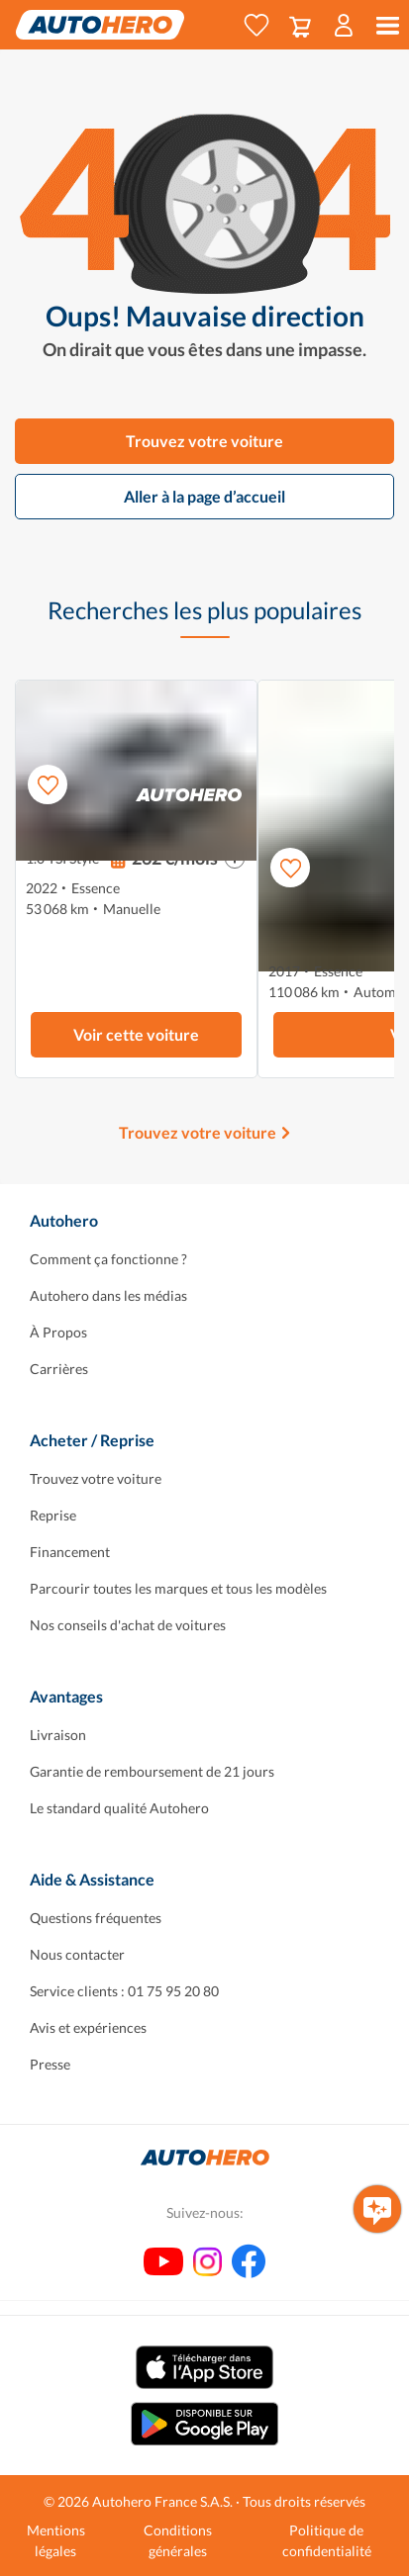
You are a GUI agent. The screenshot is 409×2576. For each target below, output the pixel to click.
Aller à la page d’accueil (204, 496)
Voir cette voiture (136, 1034)
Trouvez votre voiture (204, 440)
